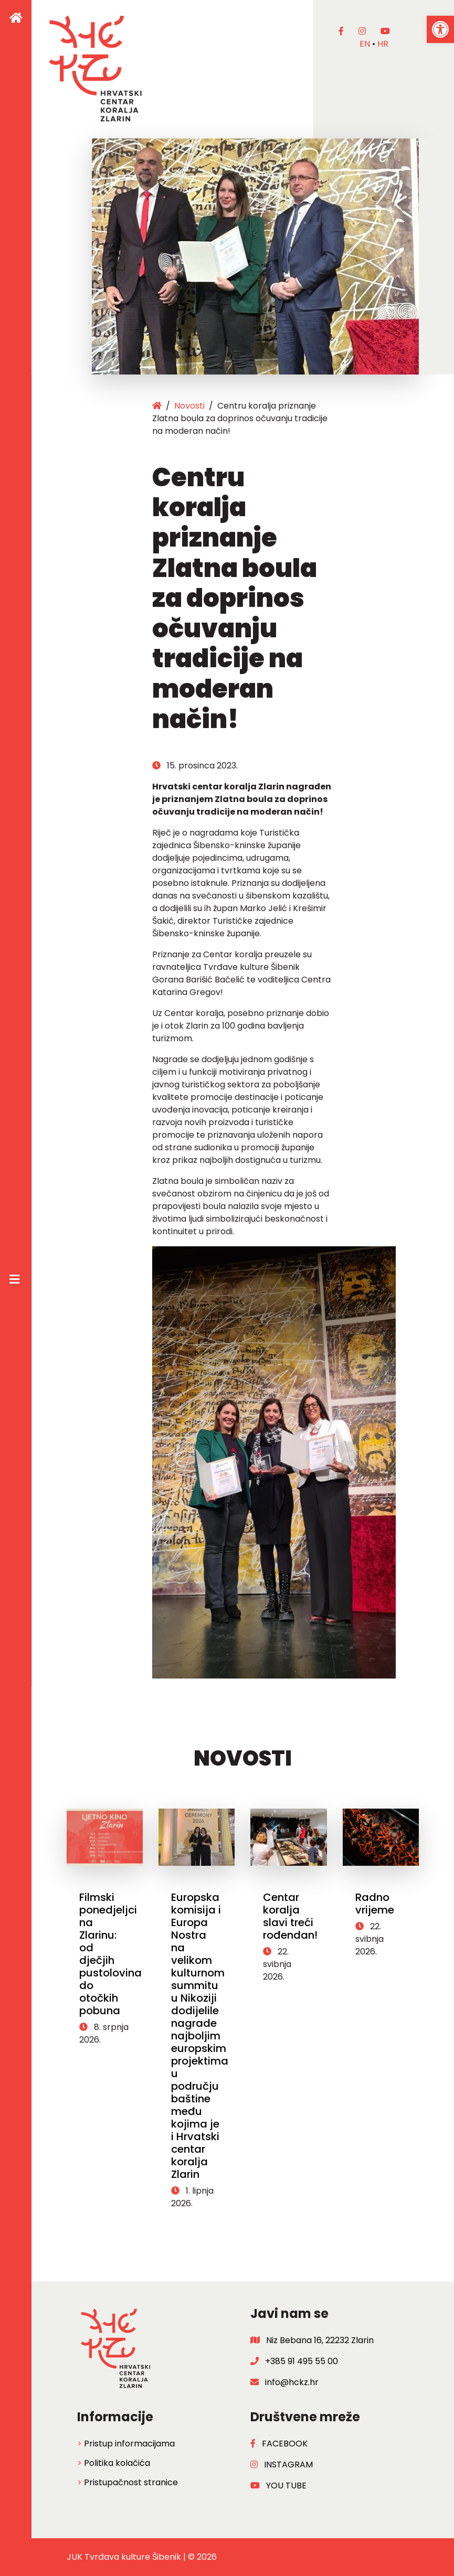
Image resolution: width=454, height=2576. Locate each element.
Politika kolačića (117, 2463)
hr (382, 44)
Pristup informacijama (129, 2444)
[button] (440, 29)
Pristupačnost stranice (131, 2482)
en (365, 44)
